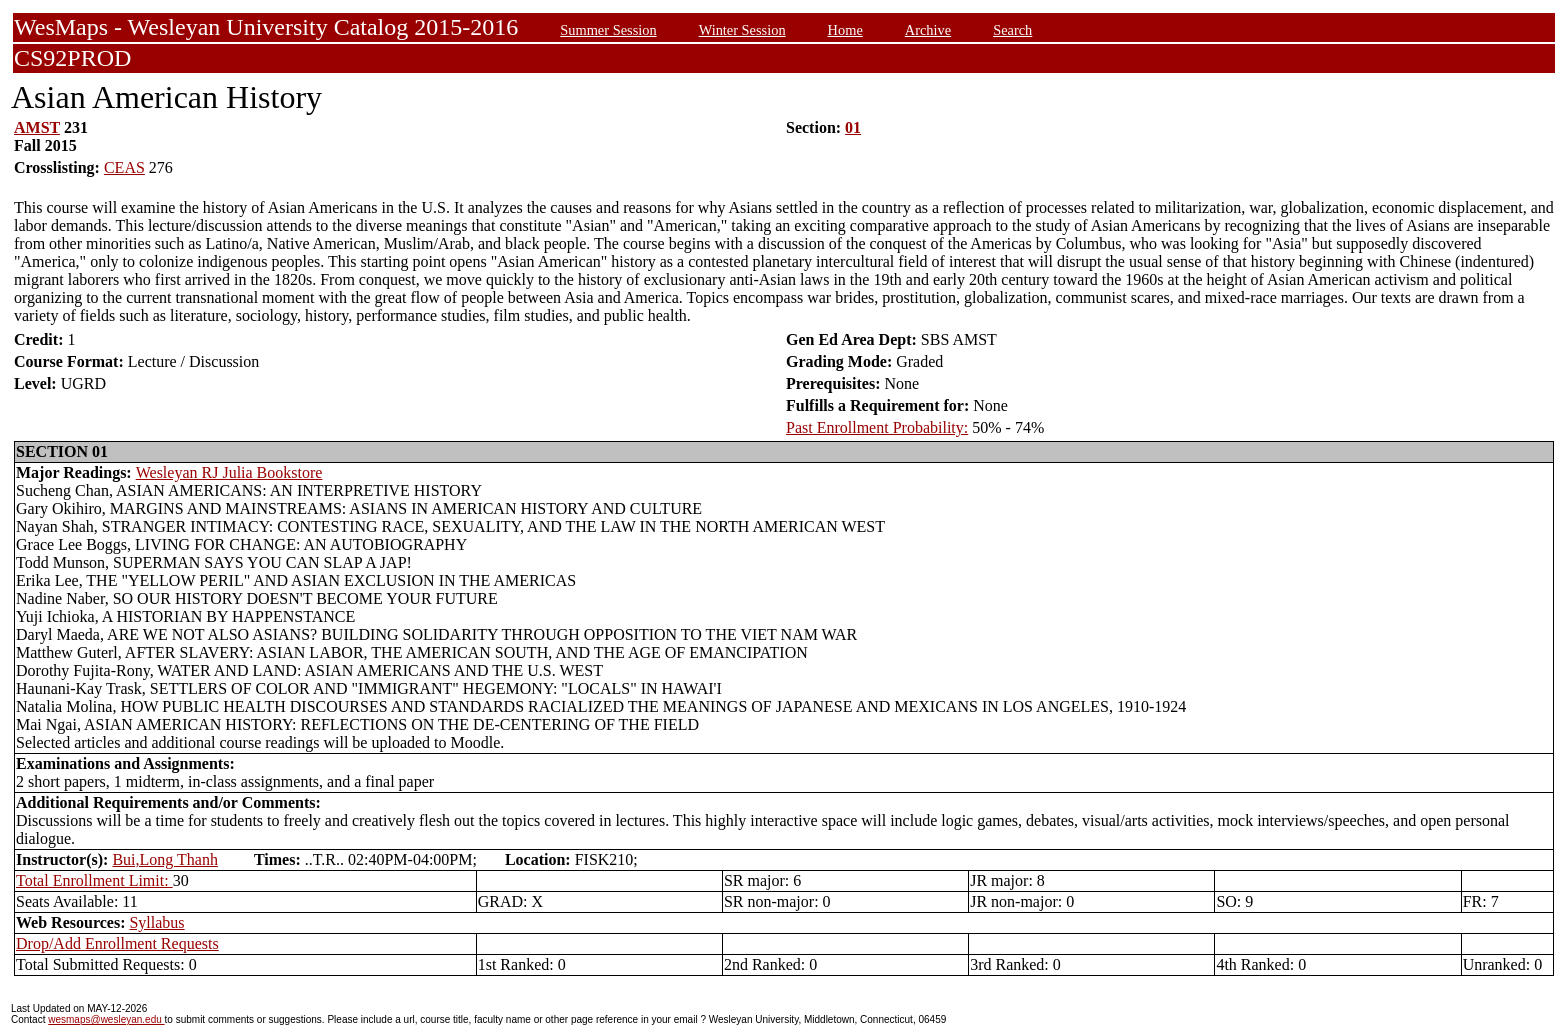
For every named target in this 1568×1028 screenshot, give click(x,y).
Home (845, 30)
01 (853, 127)
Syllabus (156, 922)
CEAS (124, 167)
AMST (37, 127)
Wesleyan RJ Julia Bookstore (229, 472)
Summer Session (608, 30)
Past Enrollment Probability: (877, 427)
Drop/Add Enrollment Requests (117, 943)
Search (1012, 30)
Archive (928, 30)
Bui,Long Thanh (164, 859)
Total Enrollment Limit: (94, 880)
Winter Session (742, 30)
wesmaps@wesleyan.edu (106, 1019)
